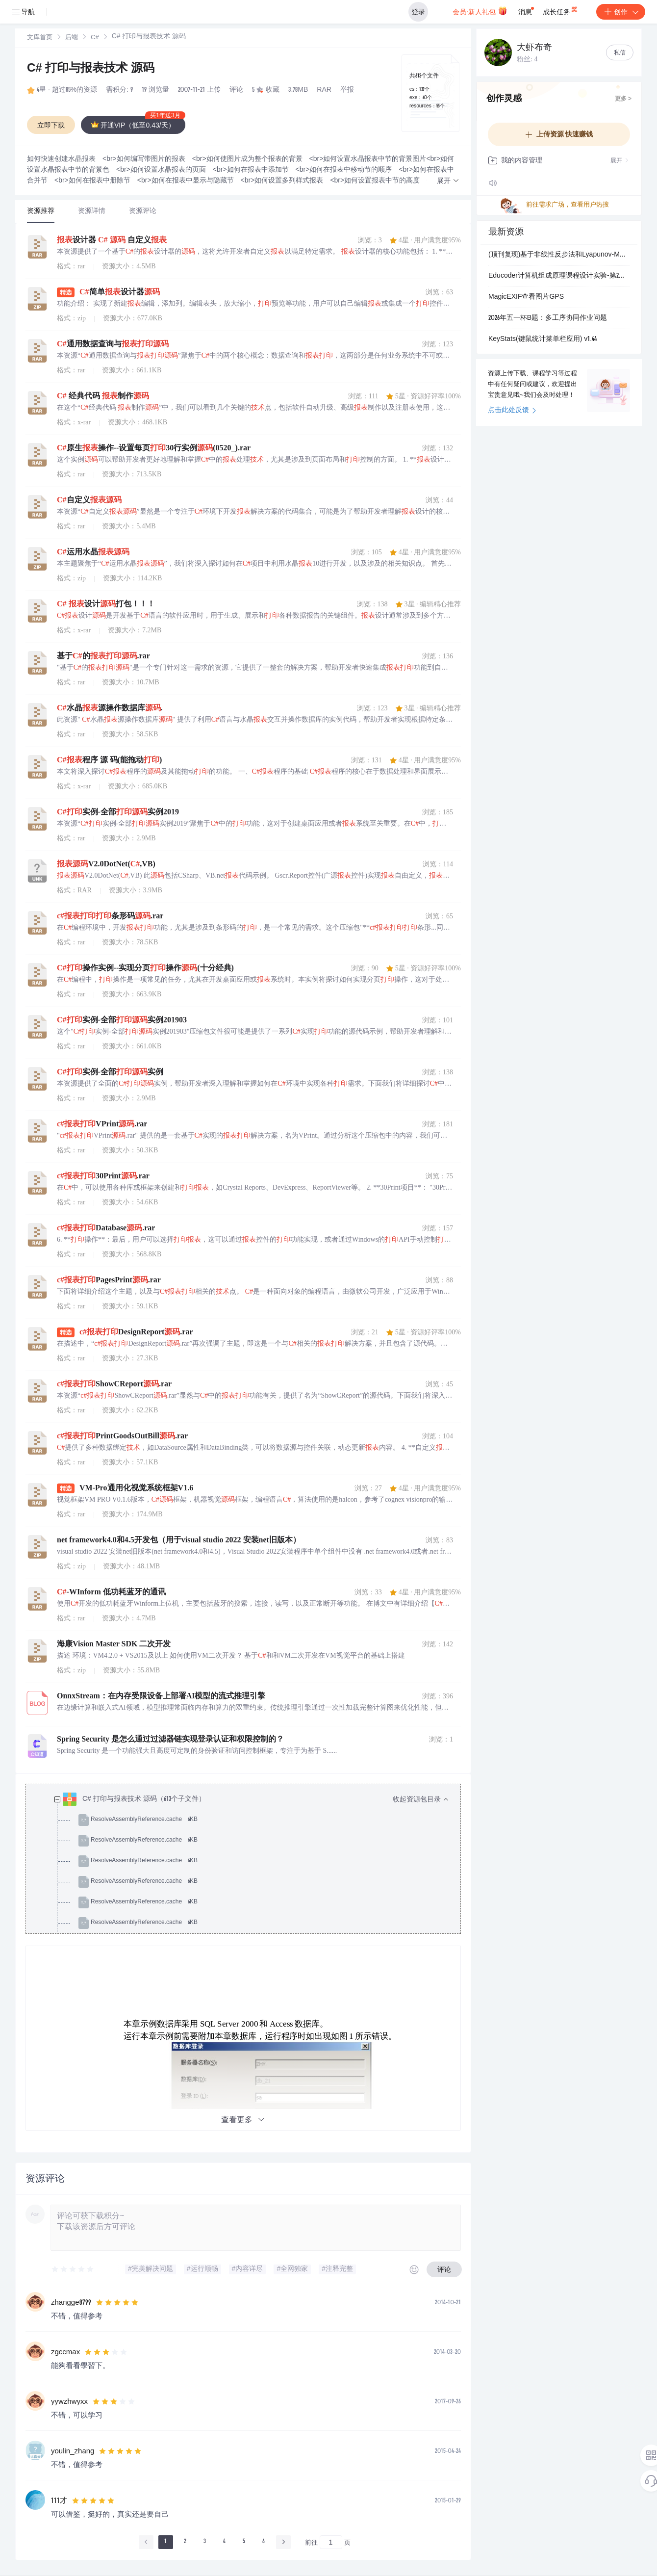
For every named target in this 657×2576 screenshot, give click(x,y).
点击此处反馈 (512, 410)
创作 (621, 12)
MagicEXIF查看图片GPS (526, 297)
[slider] (73, 2269)
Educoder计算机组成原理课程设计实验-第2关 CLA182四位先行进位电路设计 (559, 276)
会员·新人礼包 (480, 11)
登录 (418, 12)
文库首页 (39, 38)
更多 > (623, 99)
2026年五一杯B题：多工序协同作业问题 (547, 318)
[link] (39, 37)
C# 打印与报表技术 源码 (90, 69)
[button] (448, 181)
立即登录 (345, 93)
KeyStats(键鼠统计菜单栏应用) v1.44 (542, 339)
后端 (71, 38)
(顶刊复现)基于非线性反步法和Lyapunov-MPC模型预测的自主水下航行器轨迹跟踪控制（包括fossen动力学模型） (559, 255)
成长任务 (561, 9)
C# (95, 38)
